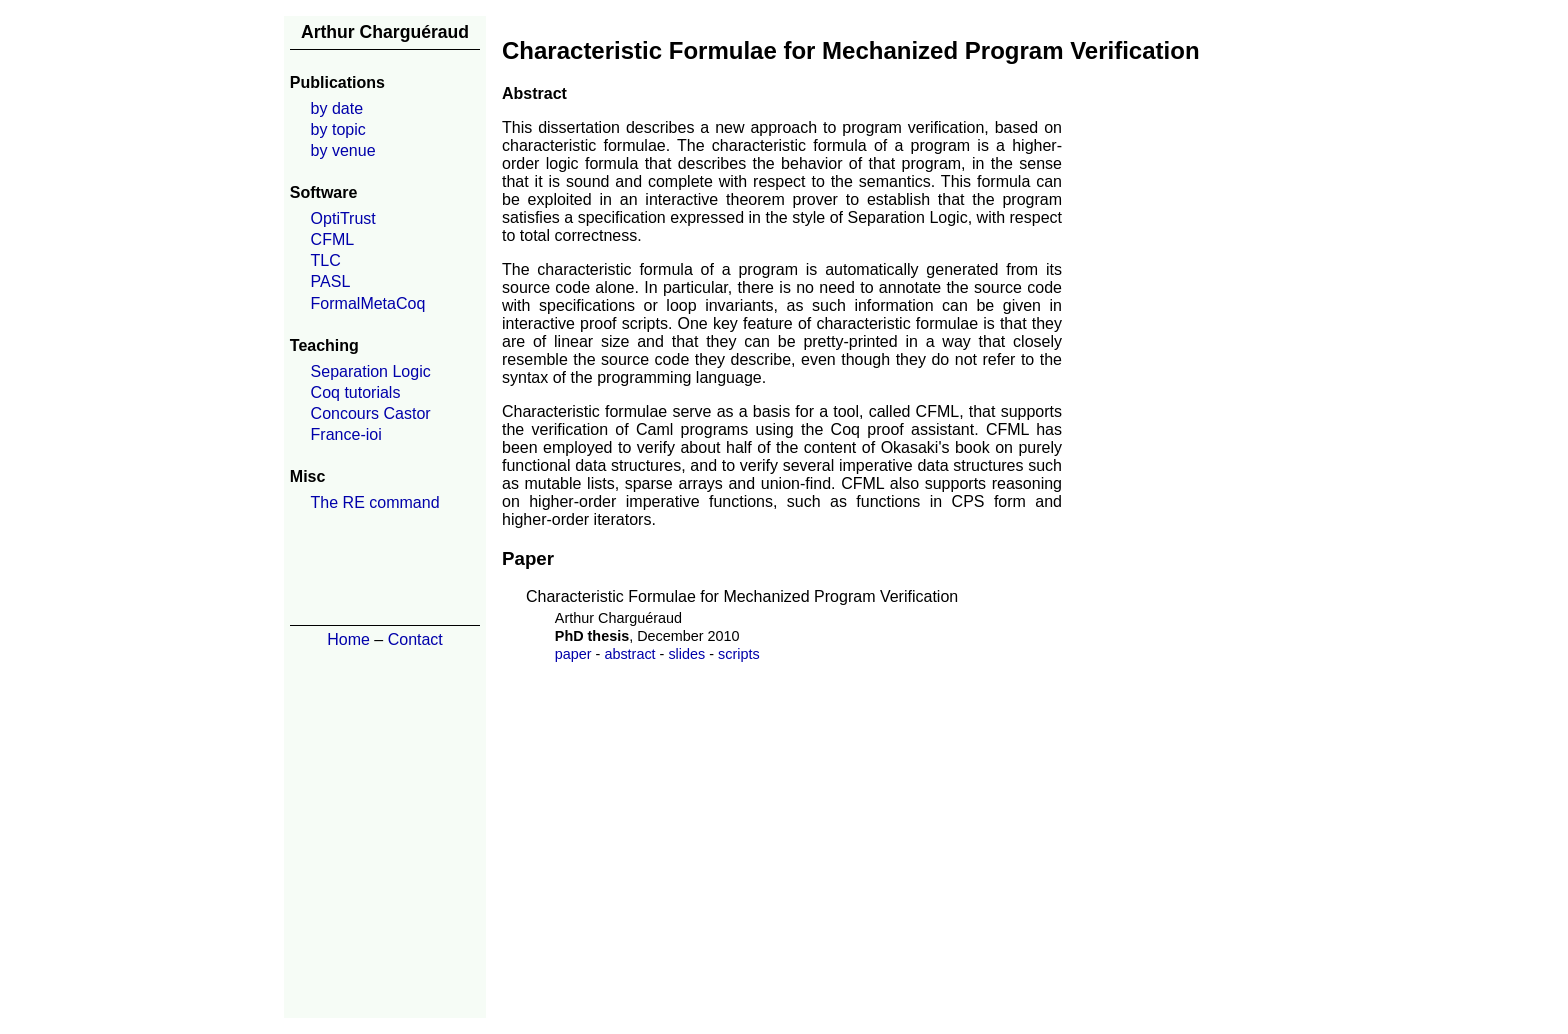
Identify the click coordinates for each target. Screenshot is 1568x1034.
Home (348, 639)
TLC (326, 260)
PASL (331, 281)
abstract (629, 654)
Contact (415, 639)
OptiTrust (343, 218)
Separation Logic (371, 371)
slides (686, 654)
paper (573, 654)
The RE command (375, 502)
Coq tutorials (356, 392)
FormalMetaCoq (368, 303)
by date (337, 108)
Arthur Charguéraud (385, 32)
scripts (739, 654)
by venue (343, 150)
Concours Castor (371, 413)
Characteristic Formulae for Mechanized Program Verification (742, 596)
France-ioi (346, 434)
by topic (338, 129)
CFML (333, 239)
